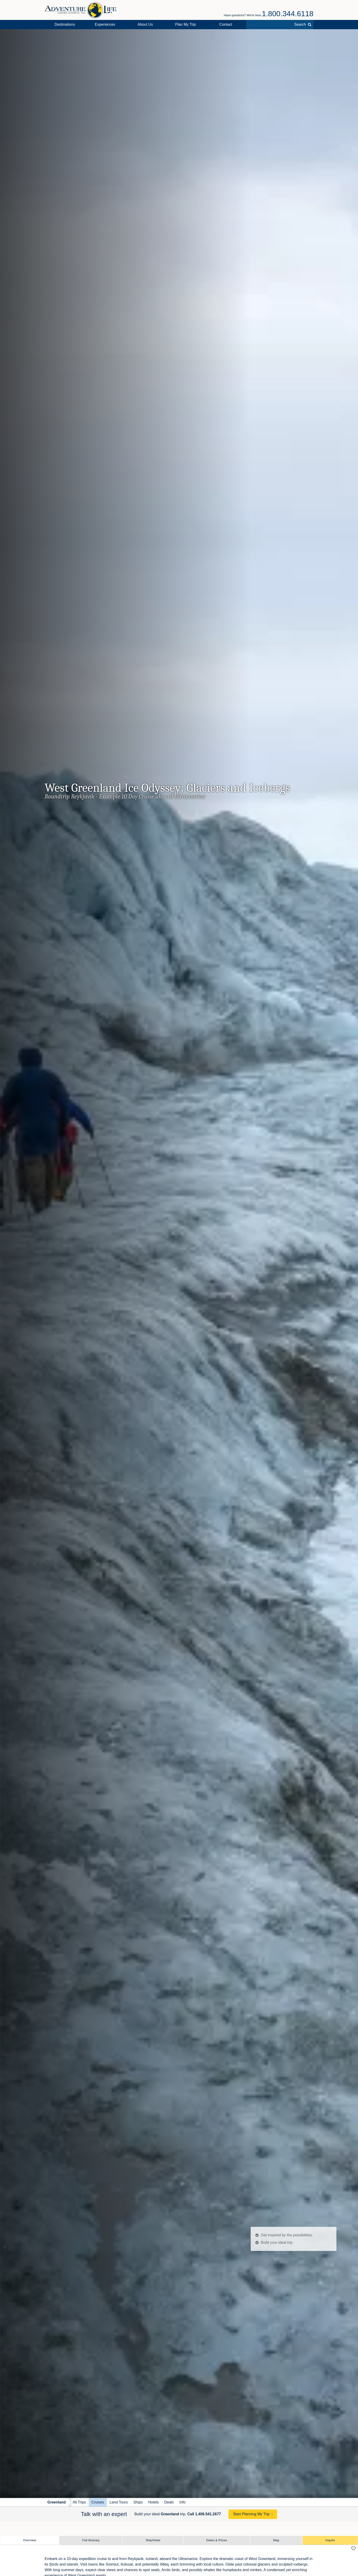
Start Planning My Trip (251, 2514)
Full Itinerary (91, 2540)
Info (182, 2502)
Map (276, 2540)
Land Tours (119, 2502)
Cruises (98, 2502)
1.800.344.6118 (287, 13)
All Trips (79, 2502)
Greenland (57, 2502)
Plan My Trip (185, 24)
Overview (29, 2540)
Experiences (105, 24)
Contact (225, 24)
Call (204, 2514)
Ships (138, 2502)
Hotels (153, 2502)
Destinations (64, 24)
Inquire (330, 2540)
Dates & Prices (216, 2540)
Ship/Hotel (153, 2540)
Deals (169, 2502)
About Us (145, 24)
